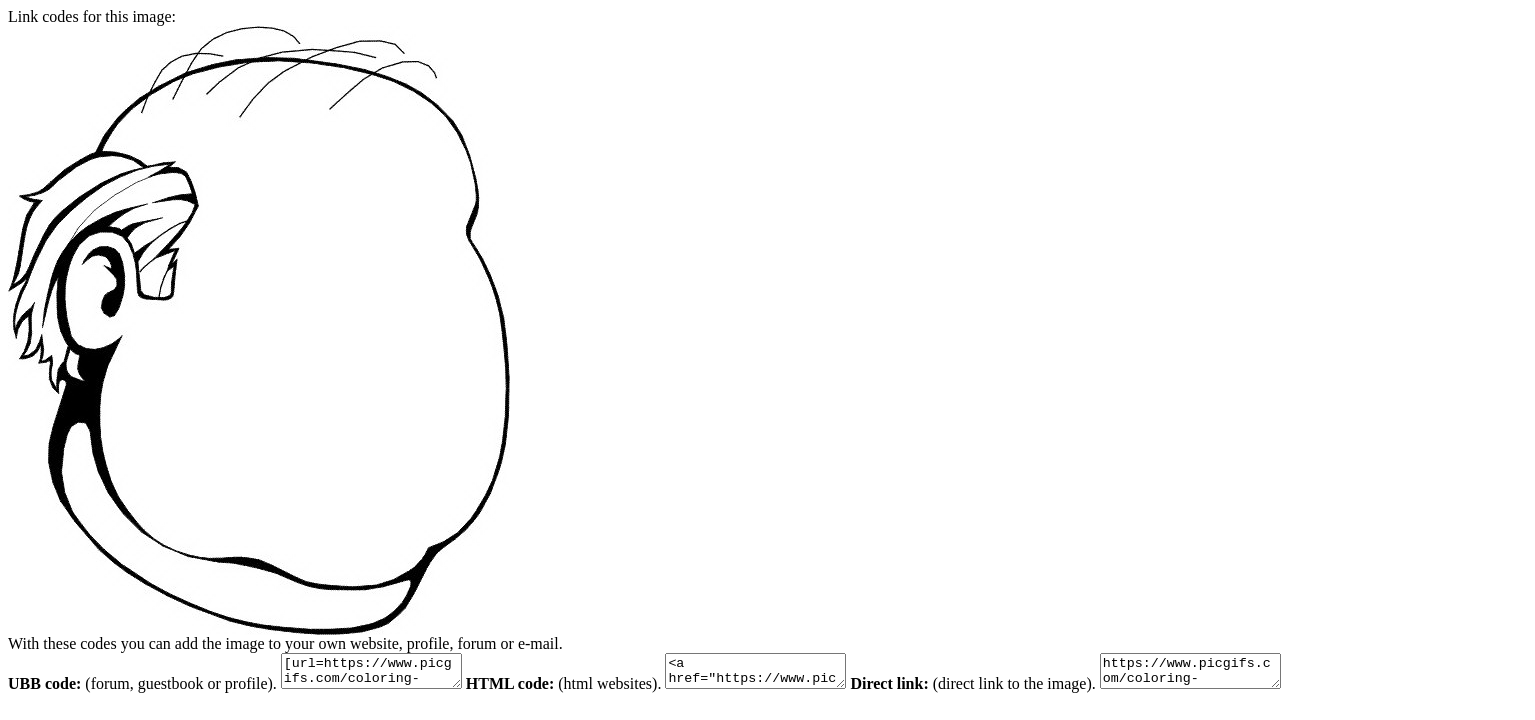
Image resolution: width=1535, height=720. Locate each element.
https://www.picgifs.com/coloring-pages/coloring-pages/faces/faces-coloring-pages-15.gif (1240, 674)
